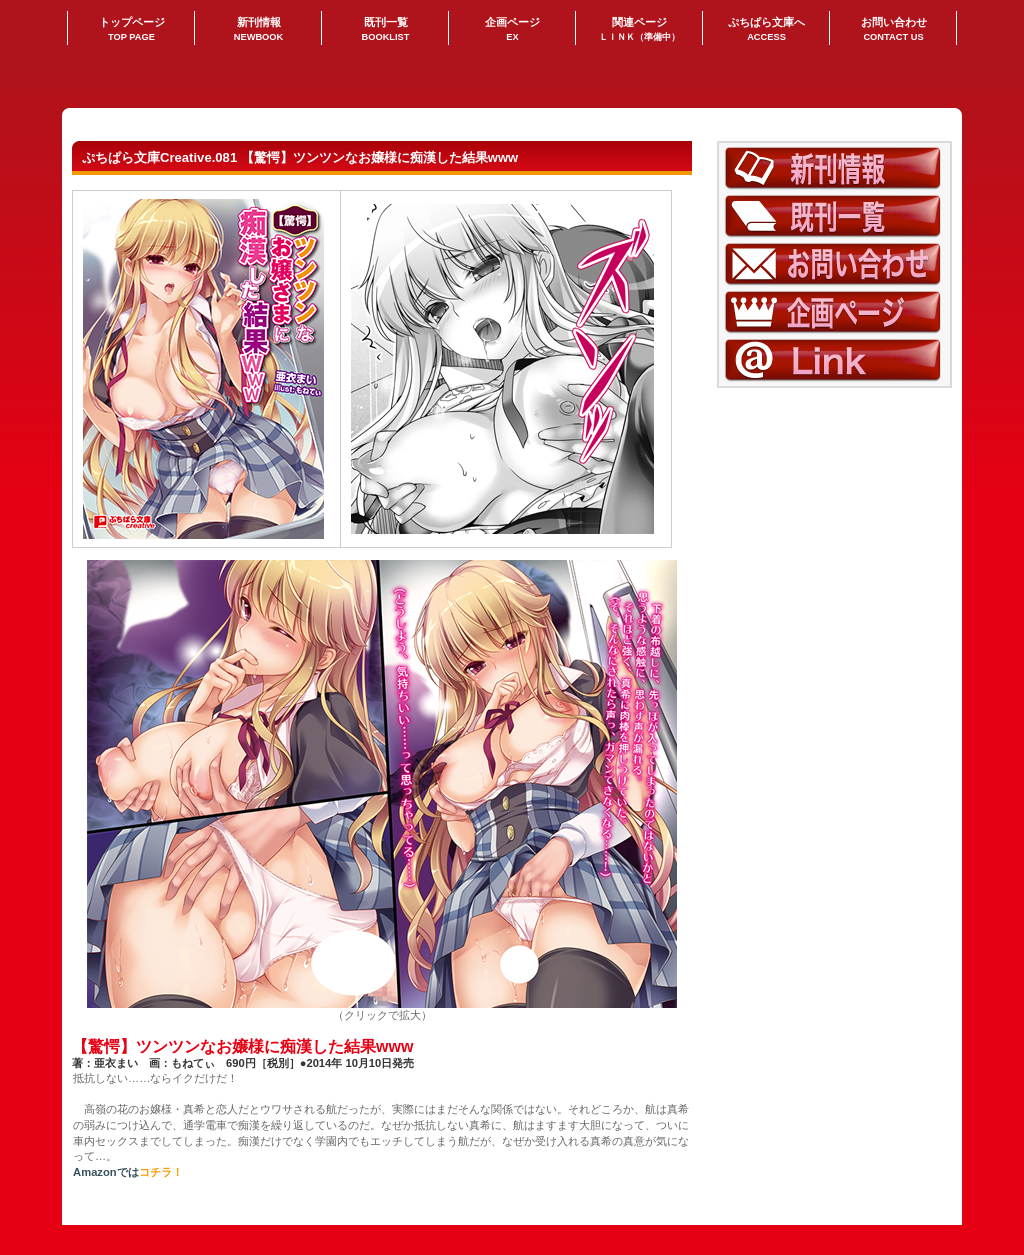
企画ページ (834, 312)
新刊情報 (834, 168)
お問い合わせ (834, 264)
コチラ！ (161, 1172)
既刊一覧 (834, 216)
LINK (834, 360)
